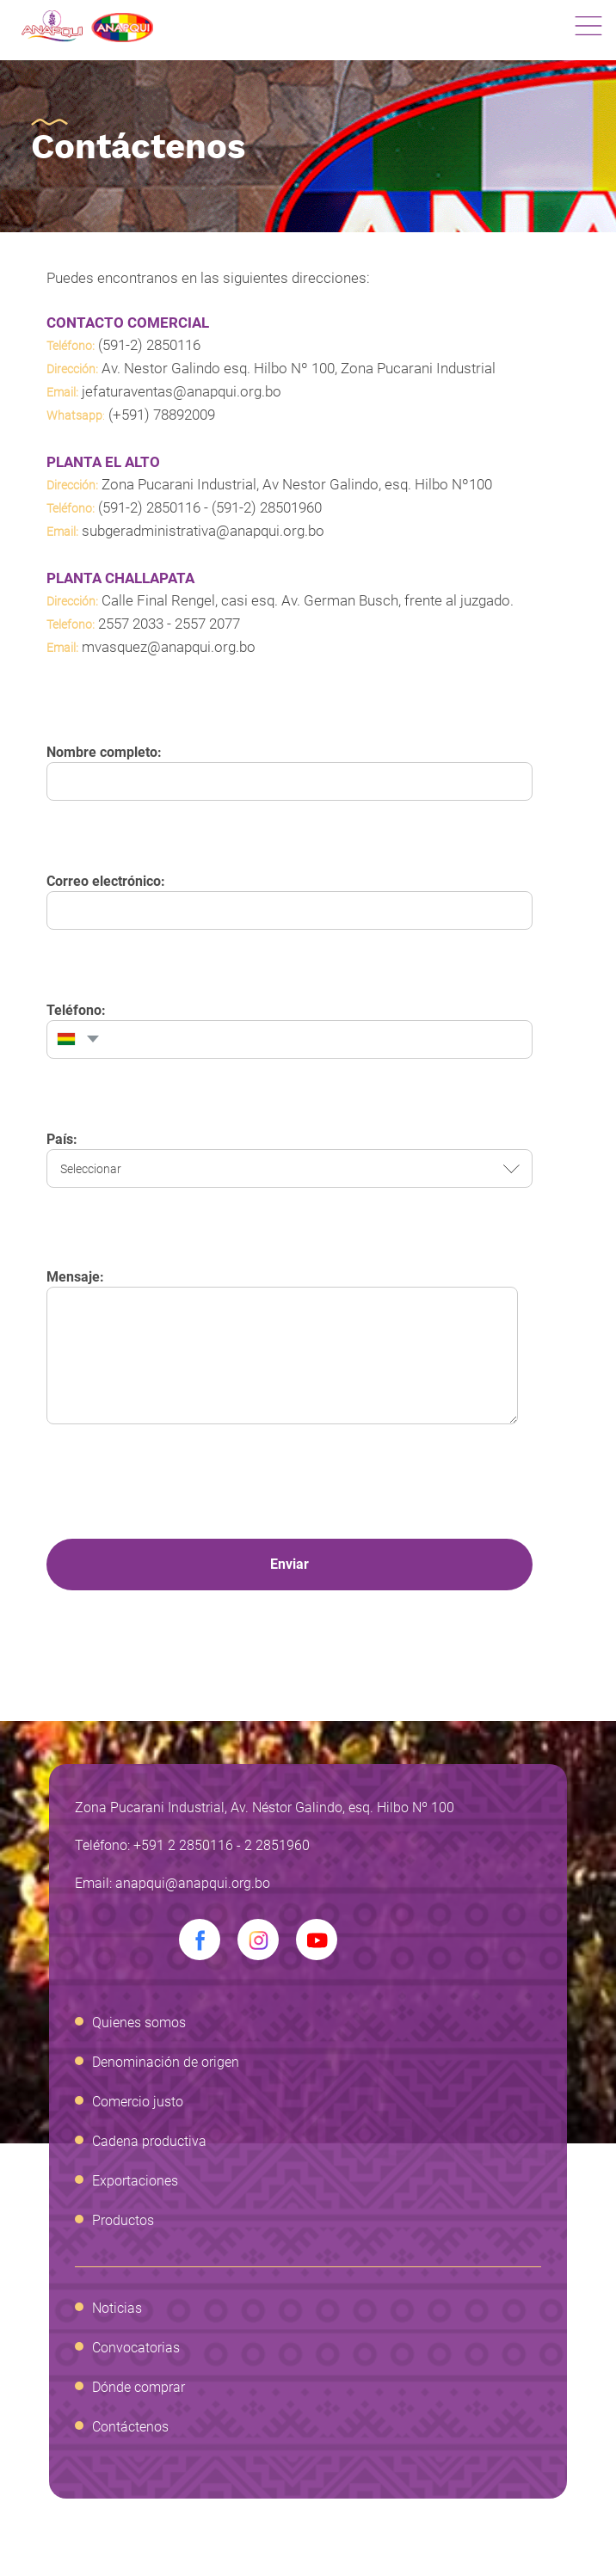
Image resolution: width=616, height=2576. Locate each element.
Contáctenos (130, 2427)
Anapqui (87, 26)
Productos (123, 2220)
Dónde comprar (138, 2387)
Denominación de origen (165, 2062)
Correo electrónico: (105, 881)
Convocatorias (136, 2347)
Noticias (117, 2308)
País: (61, 1139)
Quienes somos (139, 2022)
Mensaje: (75, 1277)
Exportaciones (135, 2181)
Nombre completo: (104, 752)
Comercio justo (137, 2101)
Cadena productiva (149, 2141)
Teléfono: (76, 1010)
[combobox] (75, 1039)
